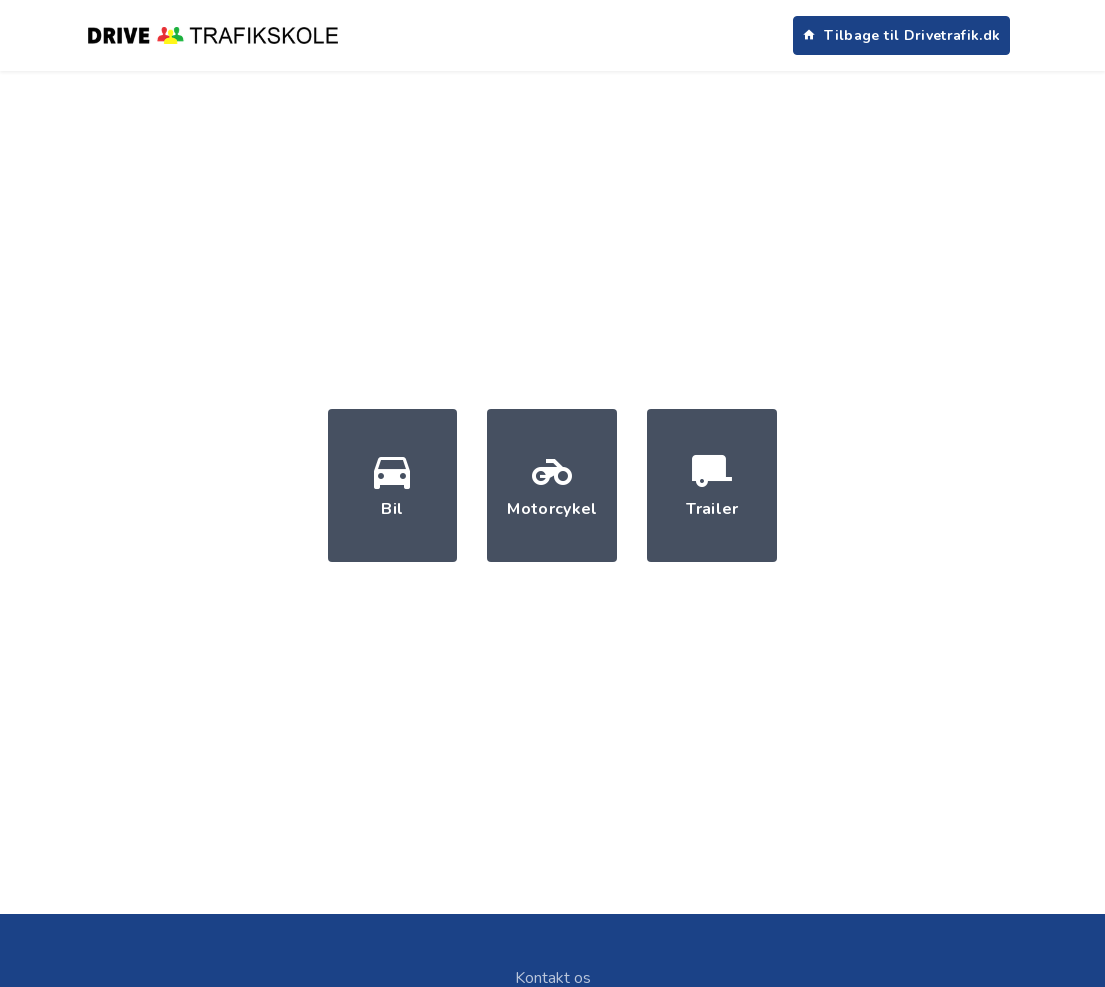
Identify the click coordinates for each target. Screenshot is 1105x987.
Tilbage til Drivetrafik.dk (901, 35)
